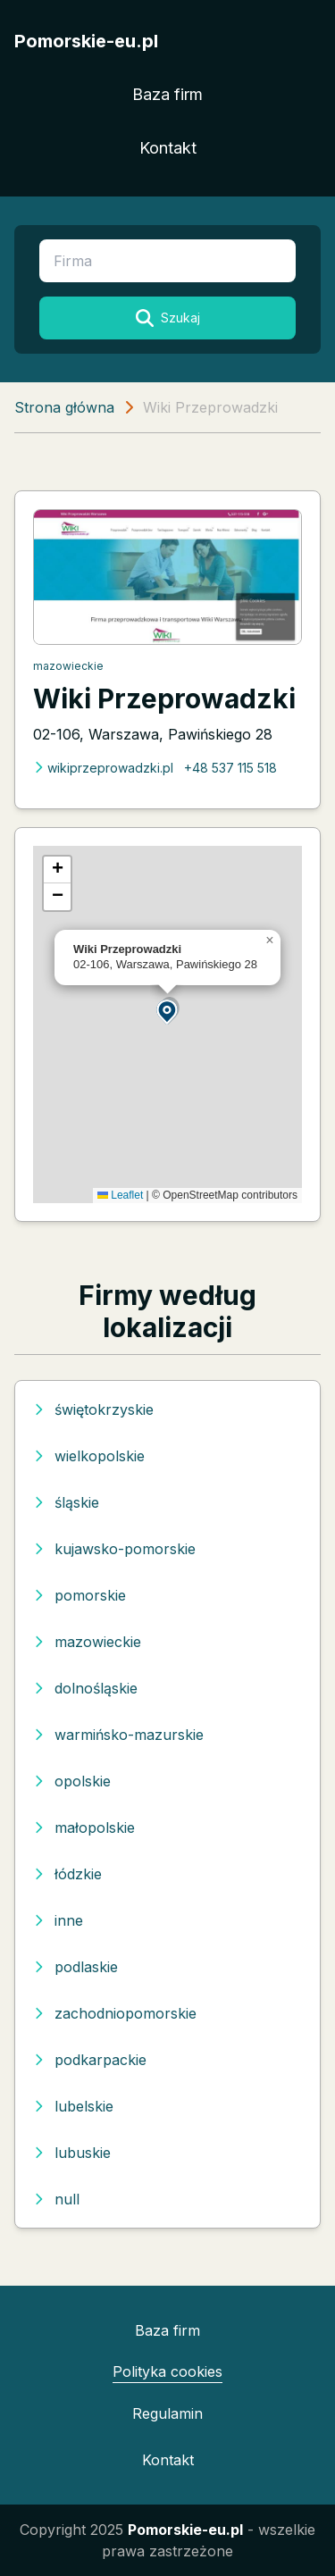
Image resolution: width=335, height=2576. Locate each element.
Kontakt (168, 147)
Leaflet (120, 1195)
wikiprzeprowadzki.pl (103, 767)
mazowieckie (68, 666)
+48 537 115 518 (230, 767)
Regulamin (167, 2413)
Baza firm (167, 94)
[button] (168, 1011)
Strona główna (64, 407)
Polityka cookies (167, 2371)
